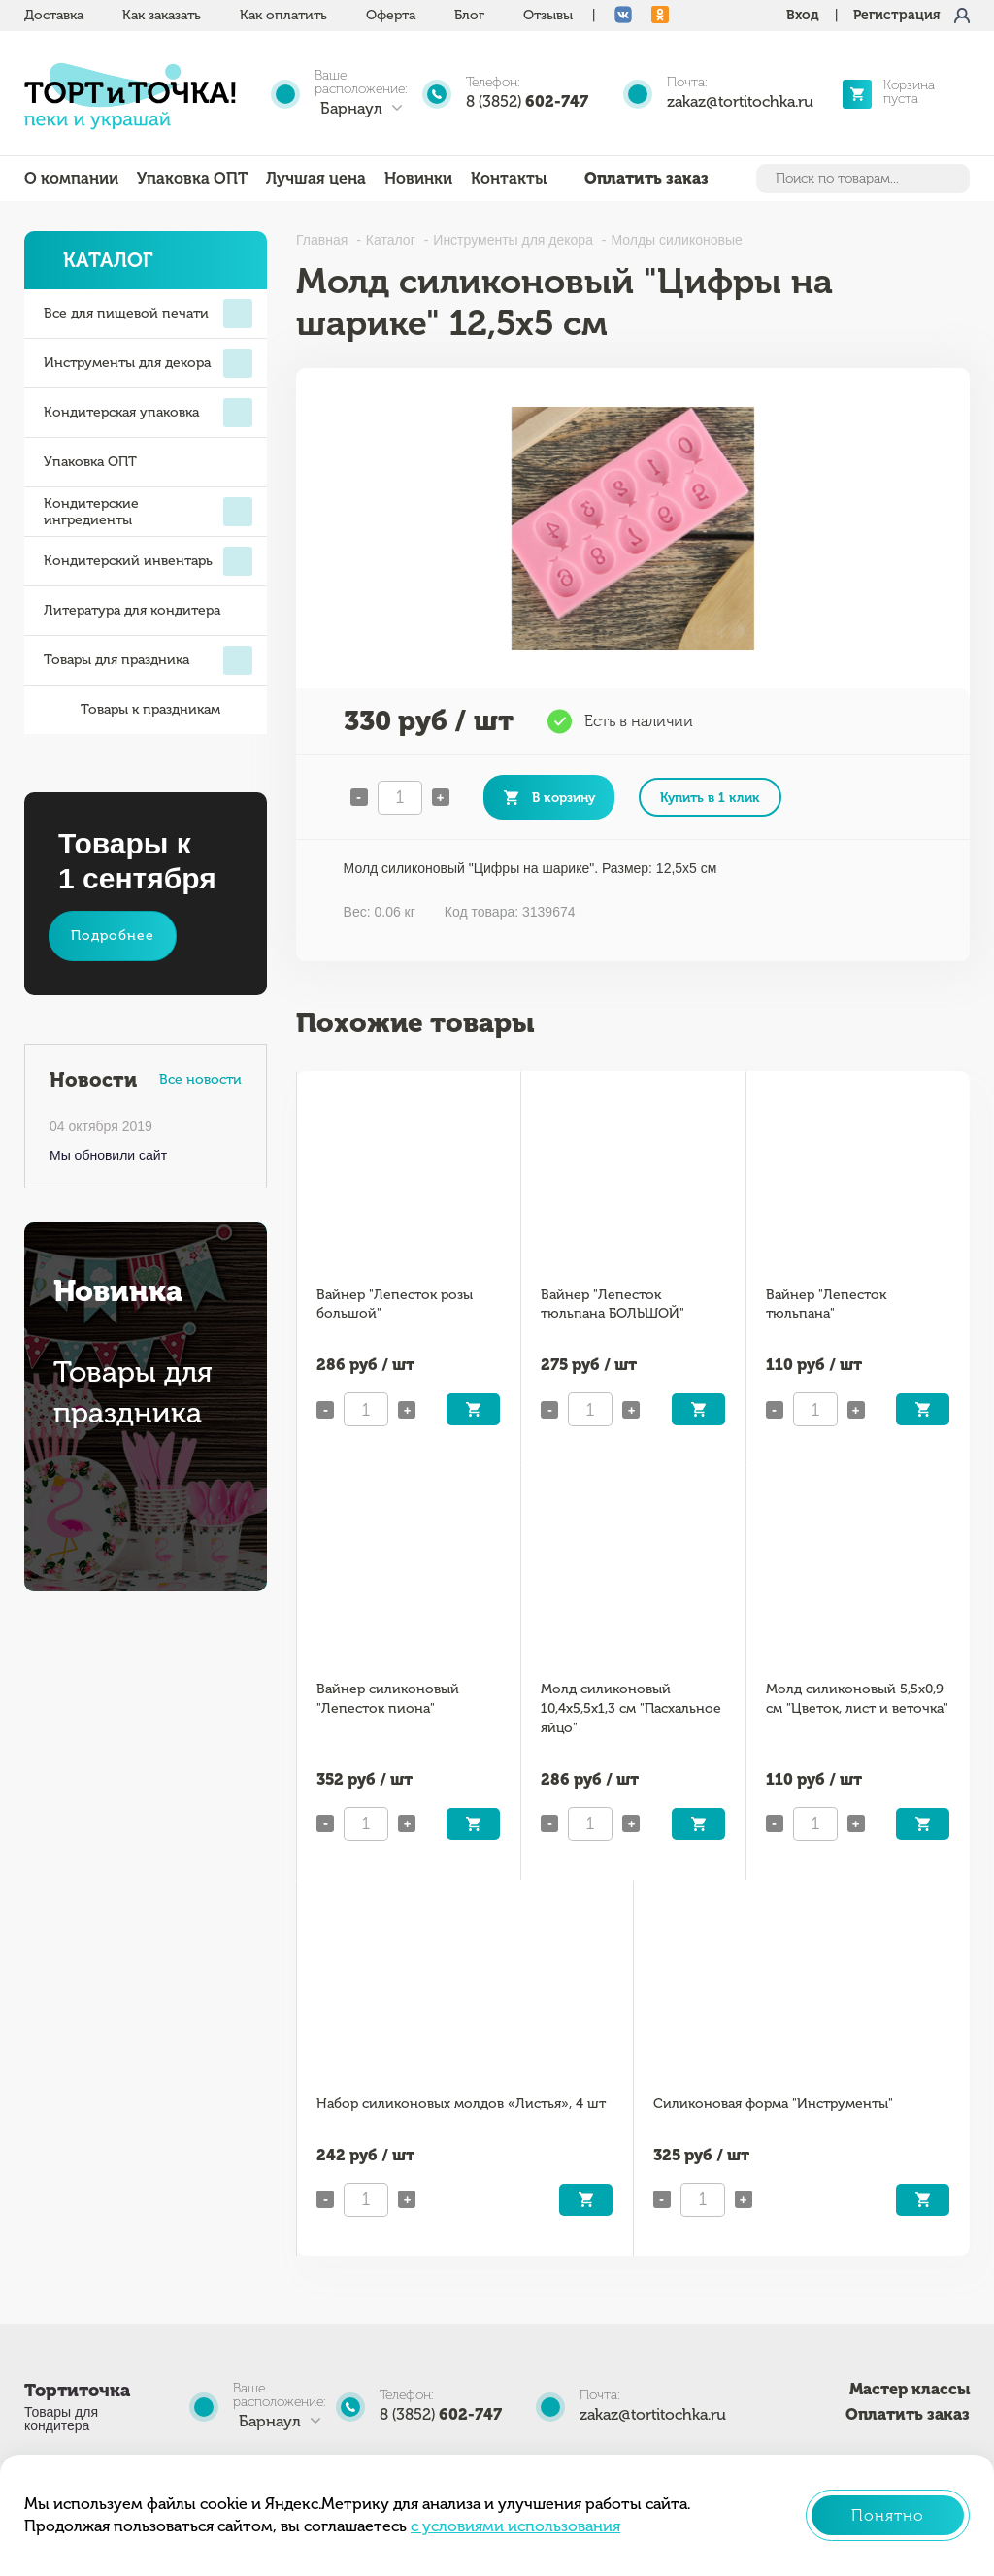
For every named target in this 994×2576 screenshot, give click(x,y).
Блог (469, 15)
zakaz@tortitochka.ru (740, 101)
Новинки (418, 178)
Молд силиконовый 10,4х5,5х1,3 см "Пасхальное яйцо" (631, 1708)
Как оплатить (283, 15)
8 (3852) (527, 101)
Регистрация (897, 15)
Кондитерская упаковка (148, 412)
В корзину (563, 797)
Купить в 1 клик (710, 797)
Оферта (390, 15)
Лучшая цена (316, 178)
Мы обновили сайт (108, 1155)
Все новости (200, 1079)
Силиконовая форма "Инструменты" (773, 2103)
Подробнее (112, 935)
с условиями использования (515, 2526)
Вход (802, 15)
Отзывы (548, 15)
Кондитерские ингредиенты (148, 511)
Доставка (53, 15)
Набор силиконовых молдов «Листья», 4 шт (461, 2103)
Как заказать (161, 15)
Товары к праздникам (132, 709)
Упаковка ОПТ (192, 178)
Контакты (509, 178)
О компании (71, 178)
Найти (953, 178)
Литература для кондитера (132, 610)
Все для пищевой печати (148, 313)
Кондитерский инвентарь (148, 561)
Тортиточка (77, 2390)
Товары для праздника (148, 660)
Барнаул (351, 108)
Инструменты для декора (148, 363)
